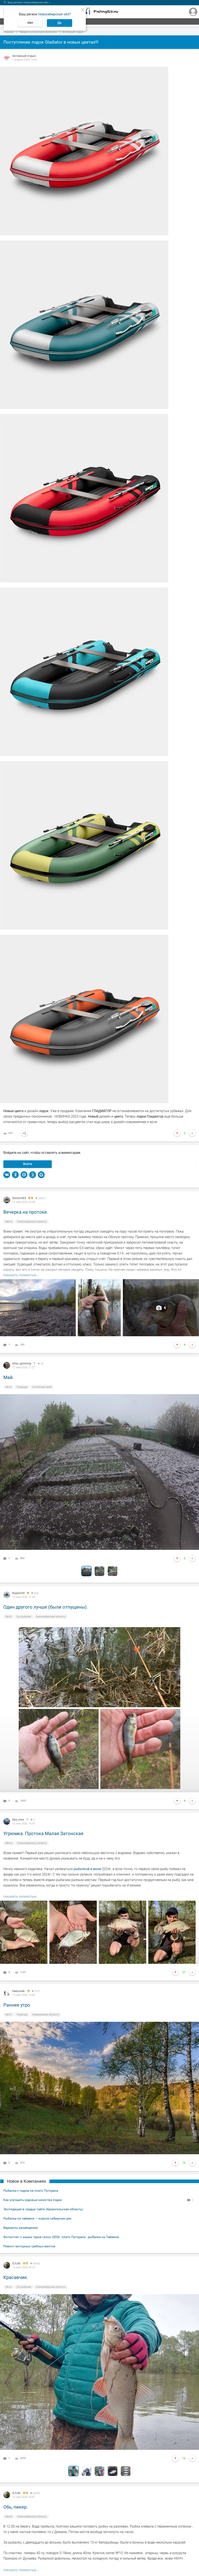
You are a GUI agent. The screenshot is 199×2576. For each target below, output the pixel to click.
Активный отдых (24, 56)
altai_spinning (21, 1363)
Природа (22, 1387)
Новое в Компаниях (26, 2181)
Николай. (18, 1991)
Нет (30, 23)
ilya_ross (18, 1819)
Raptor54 (18, 1593)
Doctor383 (19, 1198)
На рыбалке (24, 1616)
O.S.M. (16, 2263)
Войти (27, 1164)
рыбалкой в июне (87, 1869)
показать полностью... (21, 1275)
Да (59, 23)
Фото (8, 1387)
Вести (8, 1221)
